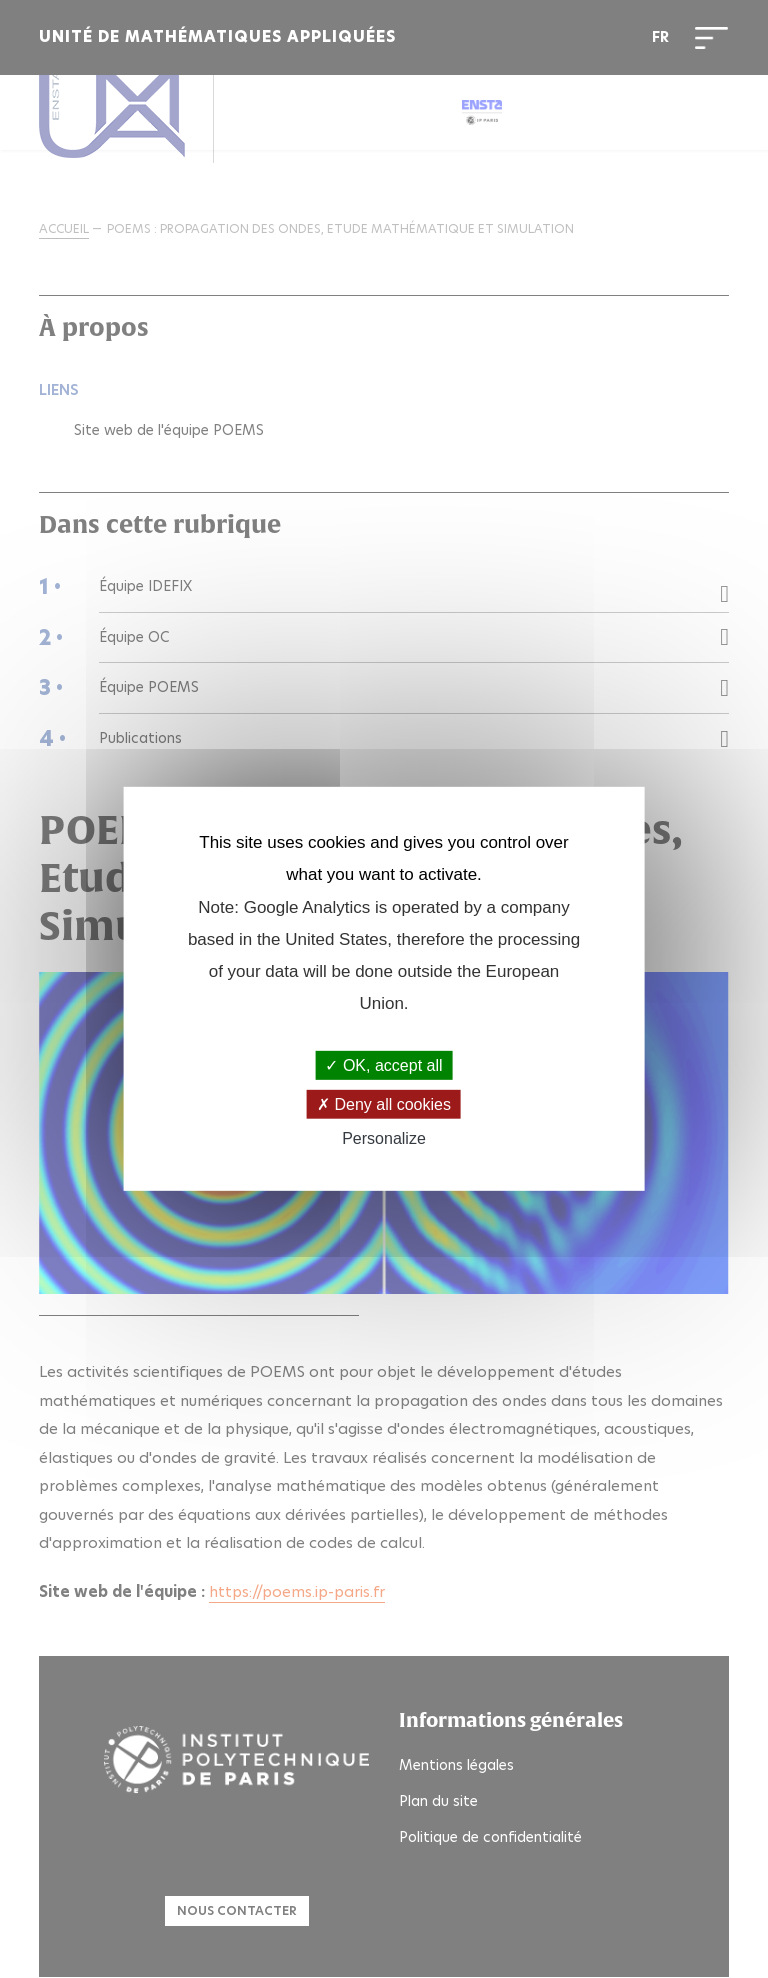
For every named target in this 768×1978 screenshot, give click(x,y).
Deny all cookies (384, 1104)
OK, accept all (383, 1065)
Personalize (384, 1138)
